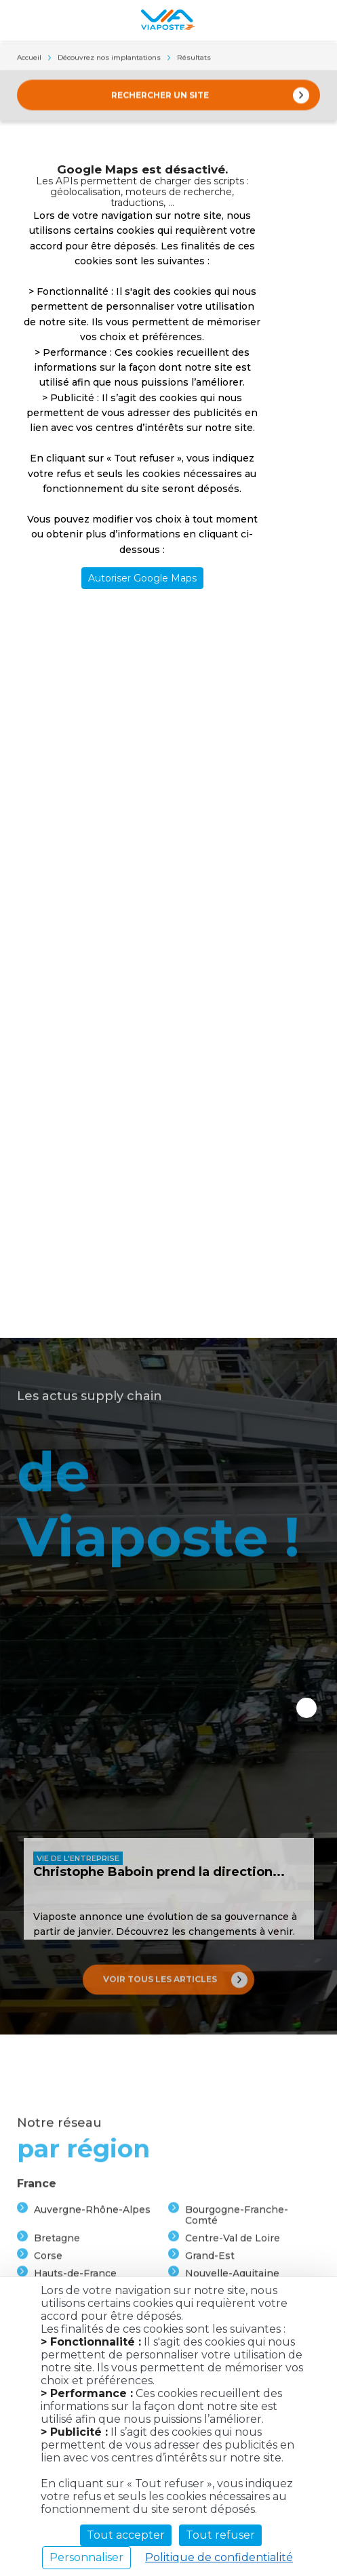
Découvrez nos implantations (109, 58)
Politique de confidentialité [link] (219, 2557)
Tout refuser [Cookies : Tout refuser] (220, 2535)
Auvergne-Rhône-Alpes (92, 2274)
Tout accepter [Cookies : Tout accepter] (126, 2535)
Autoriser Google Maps (142, 578)
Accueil (29, 58)
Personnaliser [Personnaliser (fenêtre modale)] (86, 2557)
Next (306, 1708)
